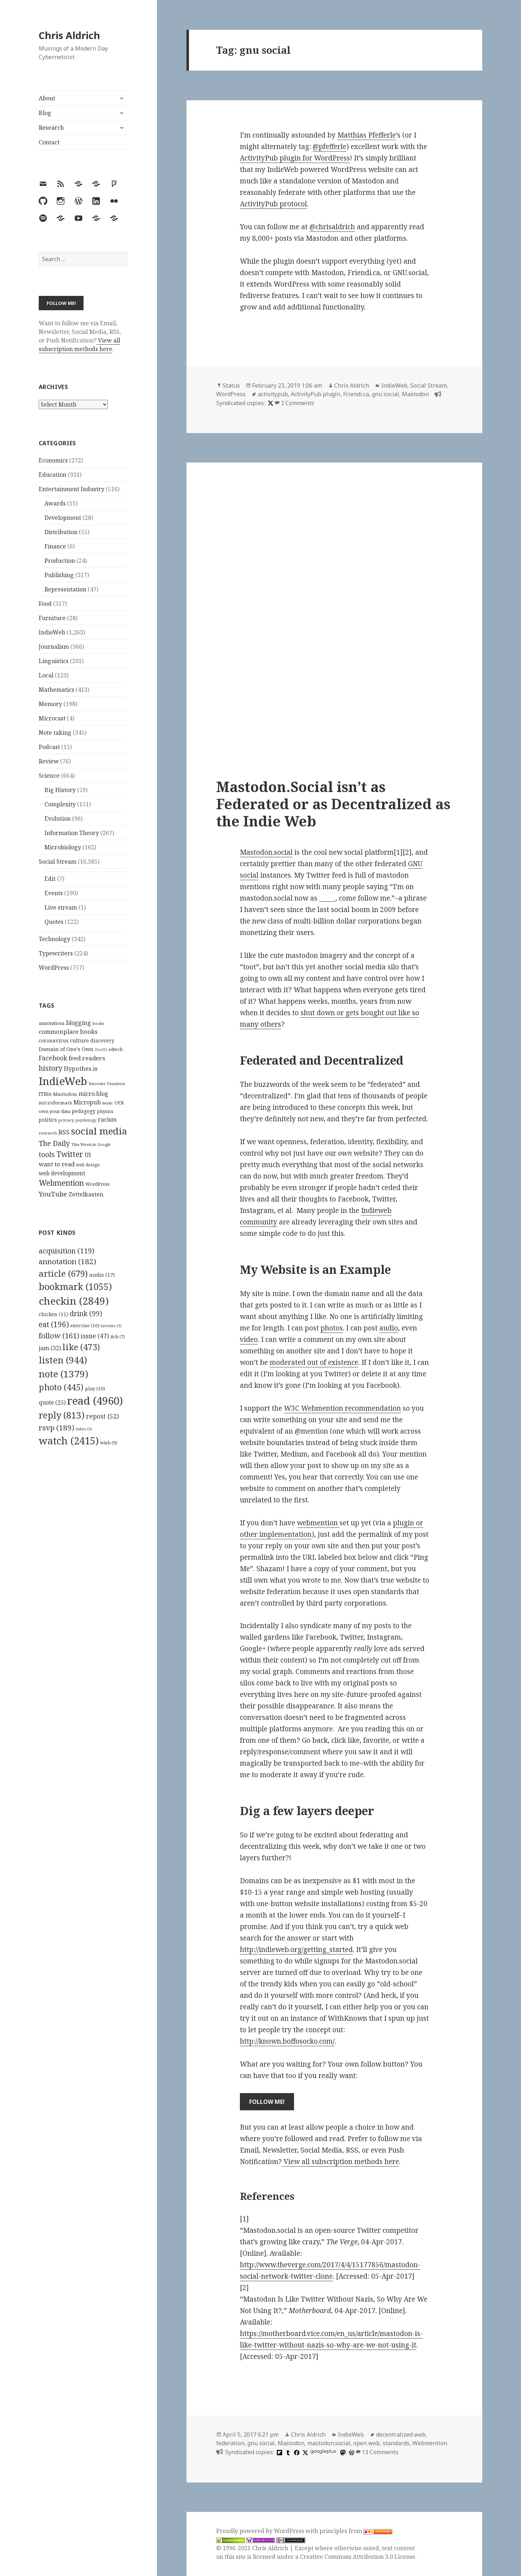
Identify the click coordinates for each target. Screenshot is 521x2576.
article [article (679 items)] (63, 1273)
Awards (55, 503)
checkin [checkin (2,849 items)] (74, 1301)
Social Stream (57, 861)
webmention (318, 1522)
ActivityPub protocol (273, 203)
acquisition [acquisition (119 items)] (66, 1251)
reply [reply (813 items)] (62, 1415)
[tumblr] (287, 2452)
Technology (54, 939)
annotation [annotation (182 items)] (67, 1261)
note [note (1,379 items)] (63, 1373)
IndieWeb (52, 632)
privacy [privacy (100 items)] (66, 1120)
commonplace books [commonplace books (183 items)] (68, 1031)
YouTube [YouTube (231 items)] (53, 1193)
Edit (50, 879)
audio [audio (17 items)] (102, 1274)
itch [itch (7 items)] (117, 1337)
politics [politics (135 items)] (48, 1119)
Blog (45, 113)
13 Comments (380, 2452)
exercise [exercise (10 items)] (84, 1325)
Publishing (59, 575)
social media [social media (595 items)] (99, 1130)
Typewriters (56, 953)
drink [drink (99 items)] (86, 1313)
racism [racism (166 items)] (107, 1119)
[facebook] (295, 2452)
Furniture (52, 618)
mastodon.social (328, 2443)
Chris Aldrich (69, 35)
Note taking (55, 733)
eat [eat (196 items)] (54, 1324)
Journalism (54, 647)
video (249, 1339)
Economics (53, 460)
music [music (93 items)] (107, 1102)
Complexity (60, 804)
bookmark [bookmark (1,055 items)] (75, 1286)
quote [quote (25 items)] (52, 1402)
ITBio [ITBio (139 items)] (45, 1093)
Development (62, 518)
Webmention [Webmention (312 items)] (61, 1183)
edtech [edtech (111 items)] (116, 1049)
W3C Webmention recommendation (342, 1408)
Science (49, 775)
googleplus (323, 2451)
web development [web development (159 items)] (62, 1173)
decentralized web (401, 2434)
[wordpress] (350, 2452)
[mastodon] (342, 2452)
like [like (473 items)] (81, 1347)
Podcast (49, 747)
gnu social (385, 394)
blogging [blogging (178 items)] (78, 1023)
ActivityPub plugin (315, 394)
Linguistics (53, 661)
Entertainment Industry (71, 489)
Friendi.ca (356, 394)
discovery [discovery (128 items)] (102, 1040)
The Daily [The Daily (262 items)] (54, 1143)
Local (46, 675)
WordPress (54, 968)
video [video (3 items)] (84, 1428)
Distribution (60, 532)
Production (59, 561)
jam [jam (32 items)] (50, 1348)
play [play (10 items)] (95, 1388)
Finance (55, 546)
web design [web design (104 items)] (88, 1165)
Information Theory (71, 833)
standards (396, 2443)
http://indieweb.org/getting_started (296, 1949)
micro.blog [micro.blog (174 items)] (93, 1094)
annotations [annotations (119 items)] (52, 1023)
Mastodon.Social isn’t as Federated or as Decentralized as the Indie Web (333, 803)
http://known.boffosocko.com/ (287, 2041)
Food (45, 604)
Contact (49, 142)
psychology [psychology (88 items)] (86, 1120)
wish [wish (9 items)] (108, 1442)
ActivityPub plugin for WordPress (295, 158)
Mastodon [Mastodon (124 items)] (65, 1094)
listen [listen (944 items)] (63, 1360)
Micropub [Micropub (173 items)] (87, 1102)
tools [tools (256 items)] (47, 1154)
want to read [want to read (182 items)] (57, 1164)
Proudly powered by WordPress (261, 2531)
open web (366, 2443)
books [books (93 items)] (98, 1023)
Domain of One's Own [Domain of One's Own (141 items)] (66, 1049)
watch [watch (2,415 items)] (69, 1440)
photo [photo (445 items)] (61, 1387)
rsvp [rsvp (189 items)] (56, 1428)
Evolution (57, 818)
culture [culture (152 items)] (79, 1040)
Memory (50, 704)
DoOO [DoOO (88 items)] (101, 1049)
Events (53, 893)
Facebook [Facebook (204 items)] (53, 1058)
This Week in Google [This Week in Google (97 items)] (91, 1144)
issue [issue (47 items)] (95, 1336)
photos (332, 1328)
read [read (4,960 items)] (95, 1400)
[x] (269, 403)
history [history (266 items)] (50, 1068)
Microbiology (62, 847)
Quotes (53, 922)
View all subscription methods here (79, 344)
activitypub (273, 394)
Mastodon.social (266, 852)
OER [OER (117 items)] (119, 1102)
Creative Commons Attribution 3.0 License (357, 2557)
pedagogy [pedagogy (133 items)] (83, 1111)
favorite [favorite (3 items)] (111, 1325)
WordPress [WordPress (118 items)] (97, 1184)
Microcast (52, 718)
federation (230, 2443)
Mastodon (415, 394)
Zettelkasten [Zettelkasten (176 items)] (86, 1194)
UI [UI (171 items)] (88, 1155)
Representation (65, 589)
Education (52, 475)
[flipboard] (278, 2452)
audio (388, 1328)
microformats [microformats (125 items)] (55, 1102)
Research (51, 127)
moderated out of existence (314, 1362)
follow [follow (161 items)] (59, 1335)
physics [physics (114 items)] (105, 1111)
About (47, 98)
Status (231, 385)
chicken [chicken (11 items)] (53, 1314)
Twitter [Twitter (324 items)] (69, 1154)
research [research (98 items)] (48, 1133)
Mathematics (56, 690)
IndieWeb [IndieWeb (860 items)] (63, 1081)
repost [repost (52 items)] (102, 1416)
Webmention (429, 2443)
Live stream (60, 907)
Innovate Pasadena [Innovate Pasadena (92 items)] (107, 1083)
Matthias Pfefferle (366, 135)
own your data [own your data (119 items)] (54, 1111)
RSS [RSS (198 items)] (64, 1132)
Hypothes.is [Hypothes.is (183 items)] (81, 1068)
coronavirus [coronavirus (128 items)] (53, 1040)
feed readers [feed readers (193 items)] (86, 1058)
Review (49, 761)
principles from (355, 2531)
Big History (60, 790)
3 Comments (297, 403)
